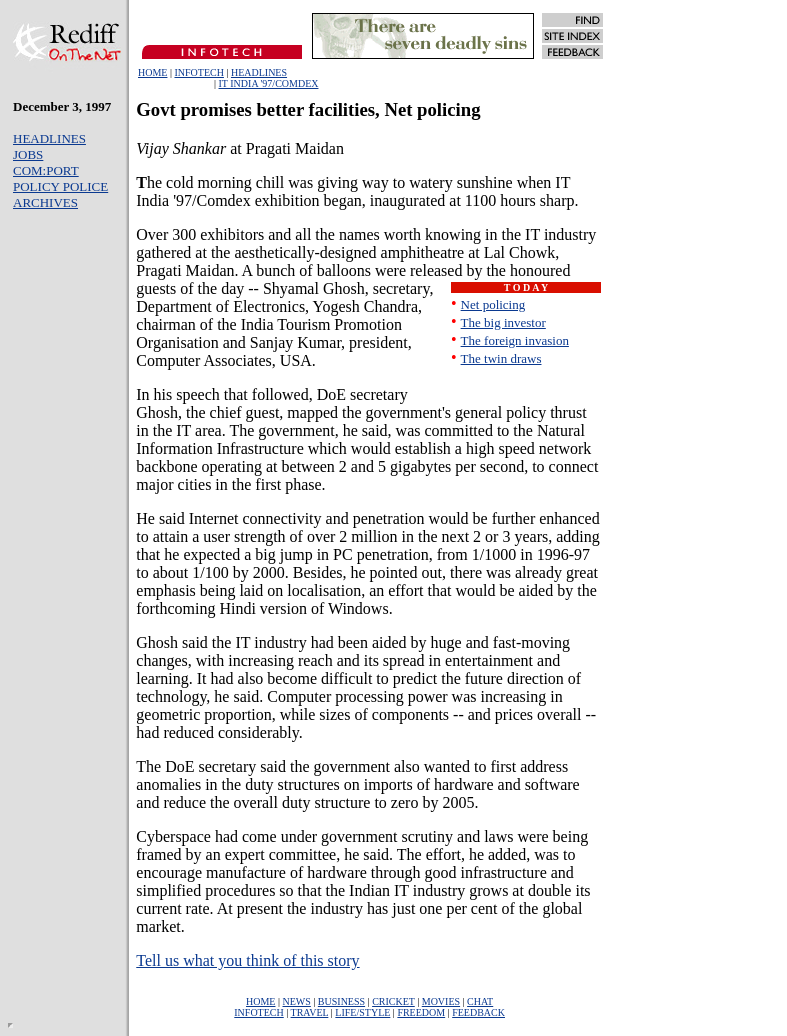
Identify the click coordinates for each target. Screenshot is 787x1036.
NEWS (297, 1001)
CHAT (480, 1001)
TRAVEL (310, 1012)
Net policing (493, 304)
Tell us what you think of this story (247, 960)
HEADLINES (259, 72)
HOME (152, 72)
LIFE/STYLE (362, 1012)
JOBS (28, 154)
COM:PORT (46, 170)
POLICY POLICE (60, 186)
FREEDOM (421, 1012)
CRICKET (393, 1001)
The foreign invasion (515, 340)
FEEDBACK (478, 1012)
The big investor (503, 322)
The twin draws (501, 358)
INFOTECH (198, 72)
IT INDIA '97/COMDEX (269, 83)
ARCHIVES (45, 202)
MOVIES (441, 1001)
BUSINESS (341, 1001)
